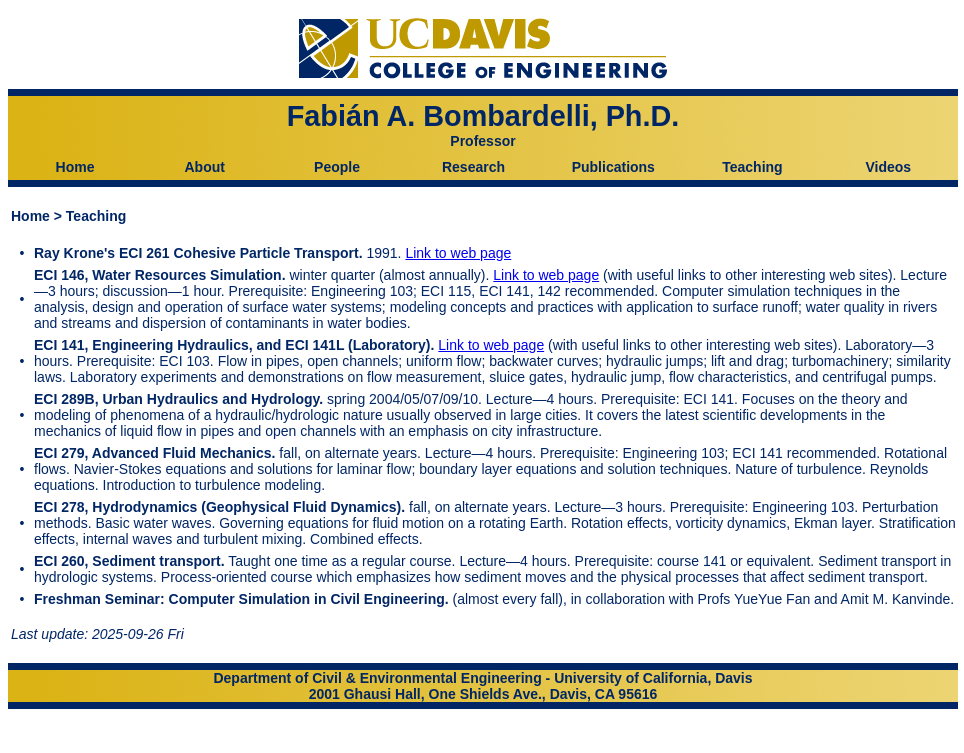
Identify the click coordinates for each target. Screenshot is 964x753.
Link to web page (458, 253)
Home (75, 167)
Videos (888, 167)
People (337, 167)
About (204, 167)
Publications (613, 167)
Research (473, 167)
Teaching (752, 167)
